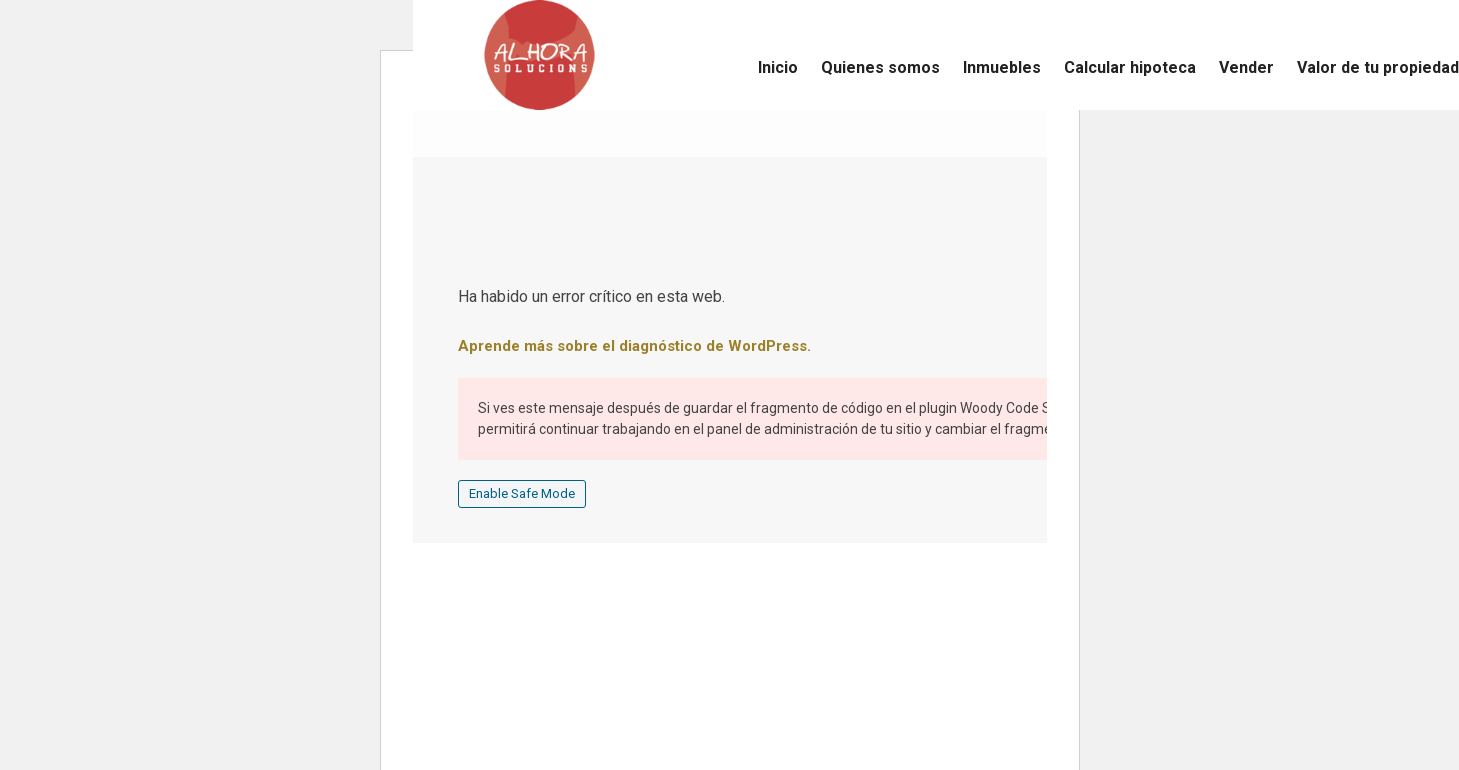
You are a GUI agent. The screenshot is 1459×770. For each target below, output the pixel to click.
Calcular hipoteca (1130, 67)
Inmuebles (1002, 67)
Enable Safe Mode (522, 493)
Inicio (778, 67)
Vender (1246, 67)
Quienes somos (880, 67)
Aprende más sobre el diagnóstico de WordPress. (634, 346)
